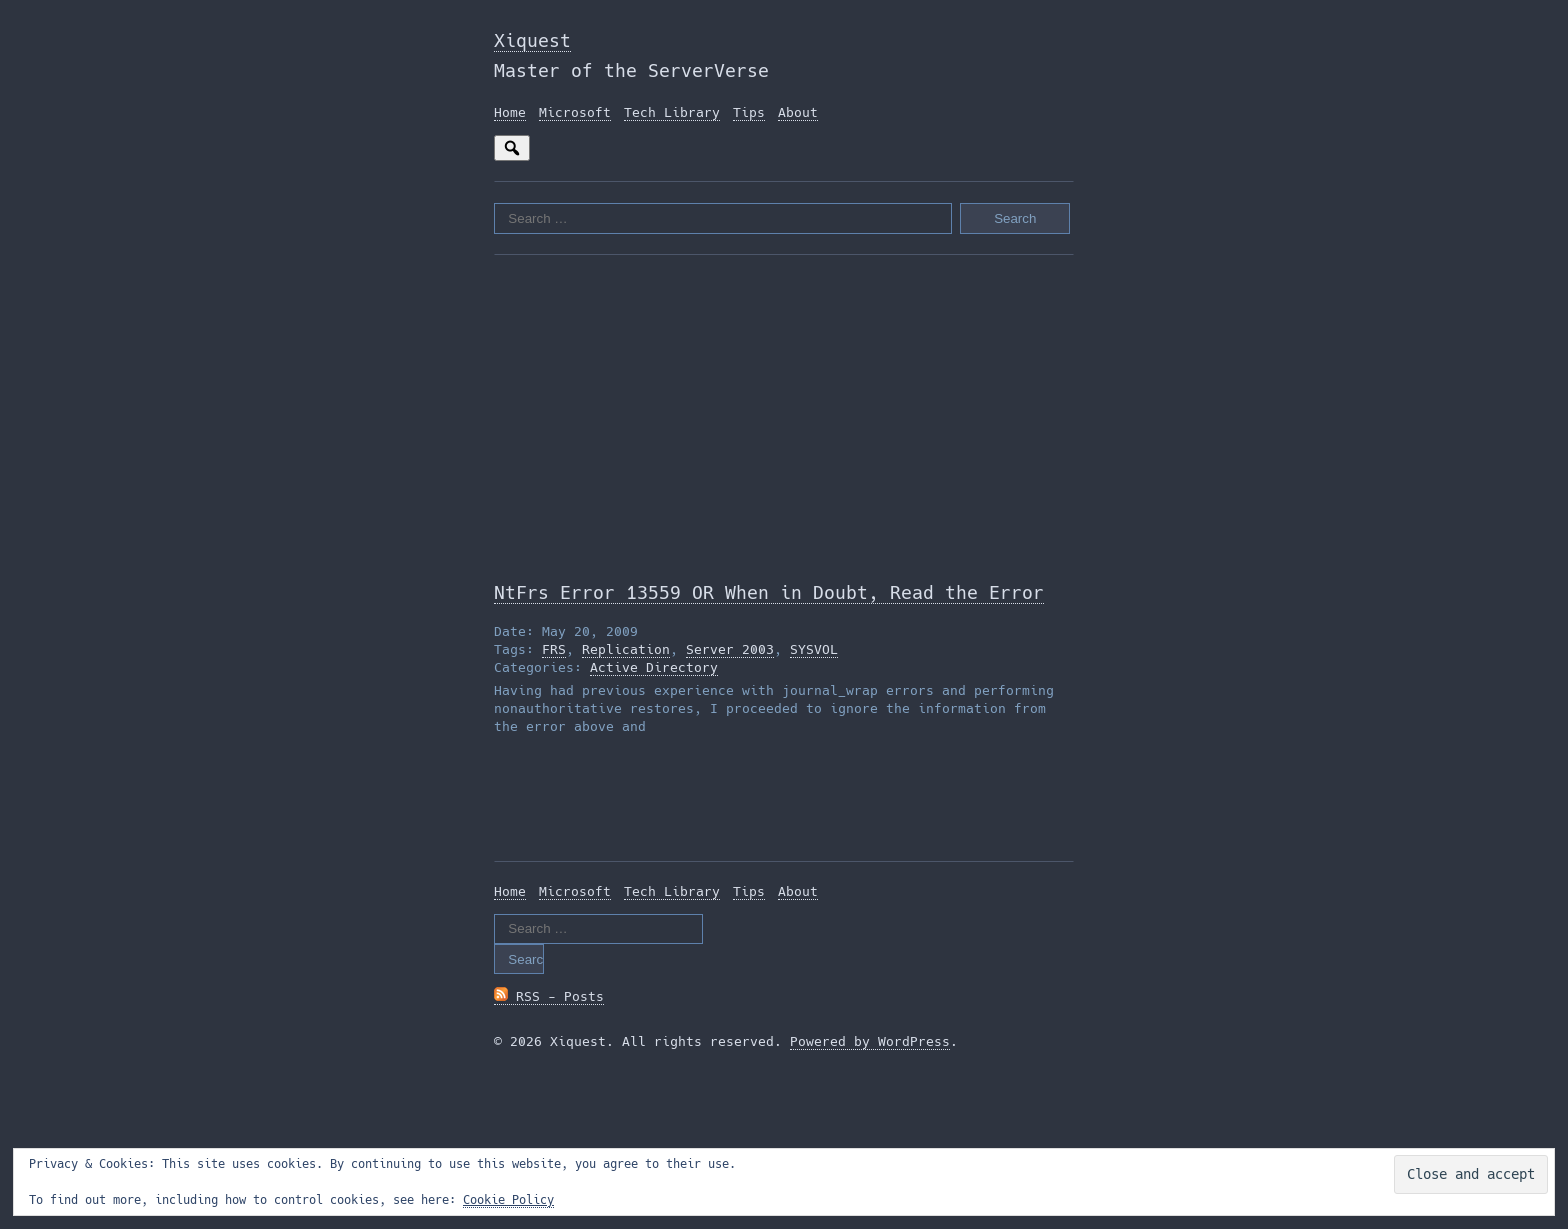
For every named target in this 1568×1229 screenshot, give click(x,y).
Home (510, 112)
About (798, 112)
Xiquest (532, 40)
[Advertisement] (784, 416)
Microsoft (575, 112)
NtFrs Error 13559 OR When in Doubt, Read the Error (769, 592)
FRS (554, 649)
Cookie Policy (508, 1200)
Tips (749, 112)
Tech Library (672, 112)
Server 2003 (730, 649)
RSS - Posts (549, 996)
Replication (626, 649)
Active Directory (654, 667)
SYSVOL (814, 649)
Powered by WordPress (870, 1041)
